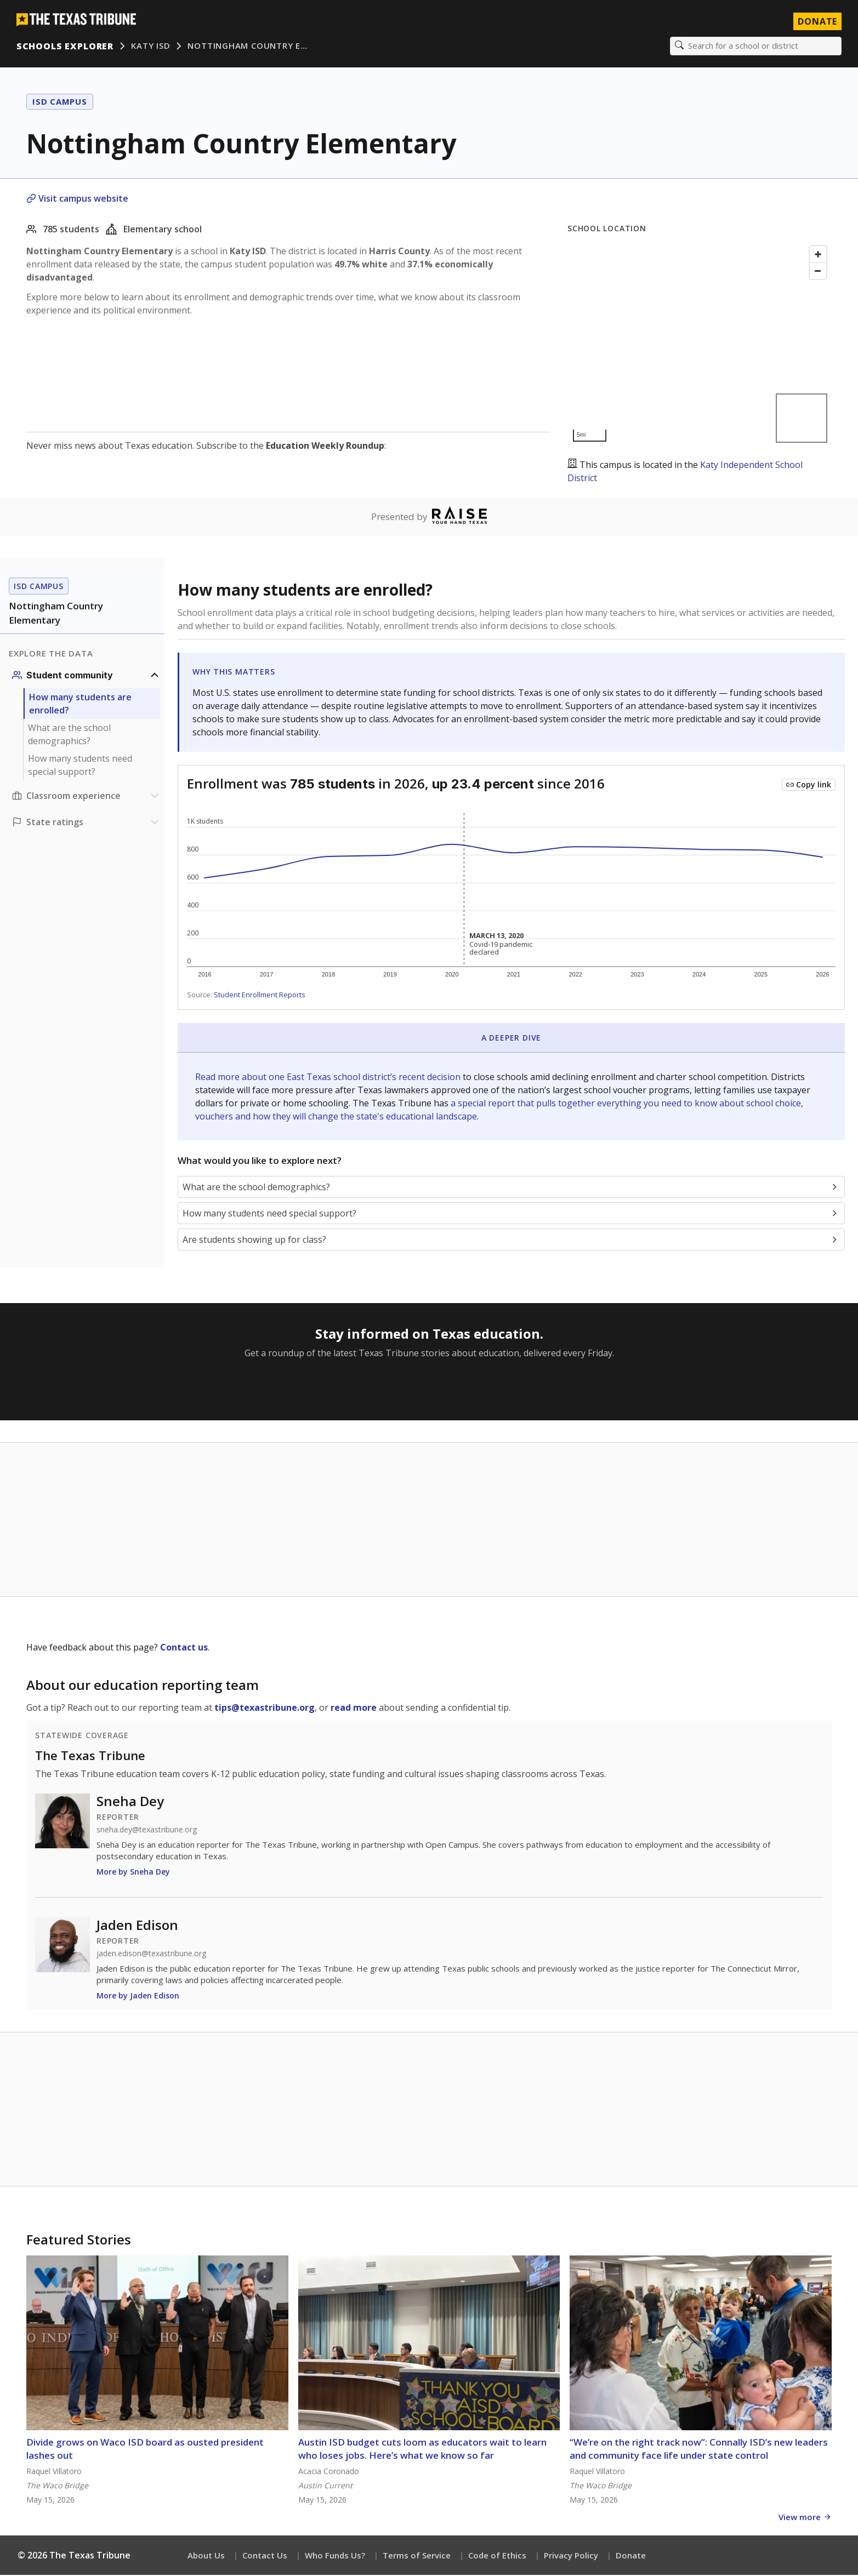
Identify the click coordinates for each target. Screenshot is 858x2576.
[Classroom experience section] (86, 797)
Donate (631, 2556)
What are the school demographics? (69, 736)
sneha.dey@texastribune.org (146, 1831)
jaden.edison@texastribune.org (151, 1955)
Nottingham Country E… (249, 46)
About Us (206, 2556)
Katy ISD (151, 46)
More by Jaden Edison (137, 1997)
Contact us (184, 1649)
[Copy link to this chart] (809, 786)
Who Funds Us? (335, 2556)
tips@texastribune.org (264, 1709)
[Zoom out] (818, 272)
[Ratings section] (86, 824)
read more (354, 1709)
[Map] (699, 345)
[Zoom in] (818, 255)
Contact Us (264, 2556)
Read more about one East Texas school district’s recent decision (329, 1078)
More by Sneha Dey (133, 1873)
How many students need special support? (80, 766)
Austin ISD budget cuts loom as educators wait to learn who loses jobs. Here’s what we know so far (422, 2450)
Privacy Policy (571, 2556)
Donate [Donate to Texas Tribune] (816, 22)
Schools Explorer (66, 47)
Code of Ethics (497, 2556)
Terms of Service (417, 2556)
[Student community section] (86, 677)
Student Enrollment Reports (259, 996)
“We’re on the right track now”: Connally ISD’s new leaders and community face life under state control (699, 2450)
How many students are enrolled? (80, 705)
